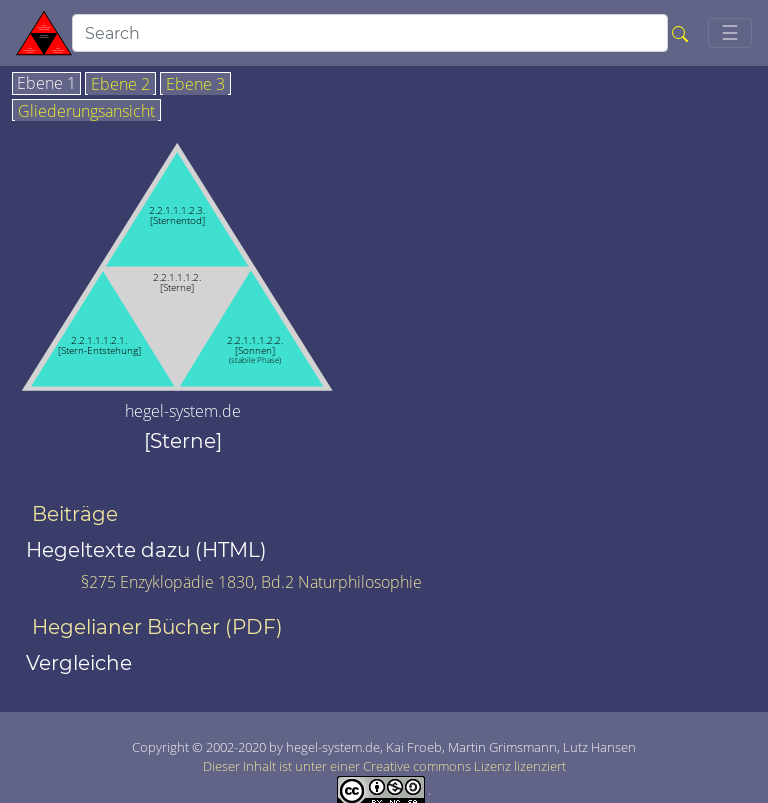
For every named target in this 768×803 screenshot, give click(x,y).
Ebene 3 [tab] (195, 85)
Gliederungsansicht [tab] (86, 112)
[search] (370, 33)
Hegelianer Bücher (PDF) (157, 627)
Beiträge (75, 514)
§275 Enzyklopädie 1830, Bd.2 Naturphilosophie (251, 582)
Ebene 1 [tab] (46, 84)
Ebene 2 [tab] (120, 85)
